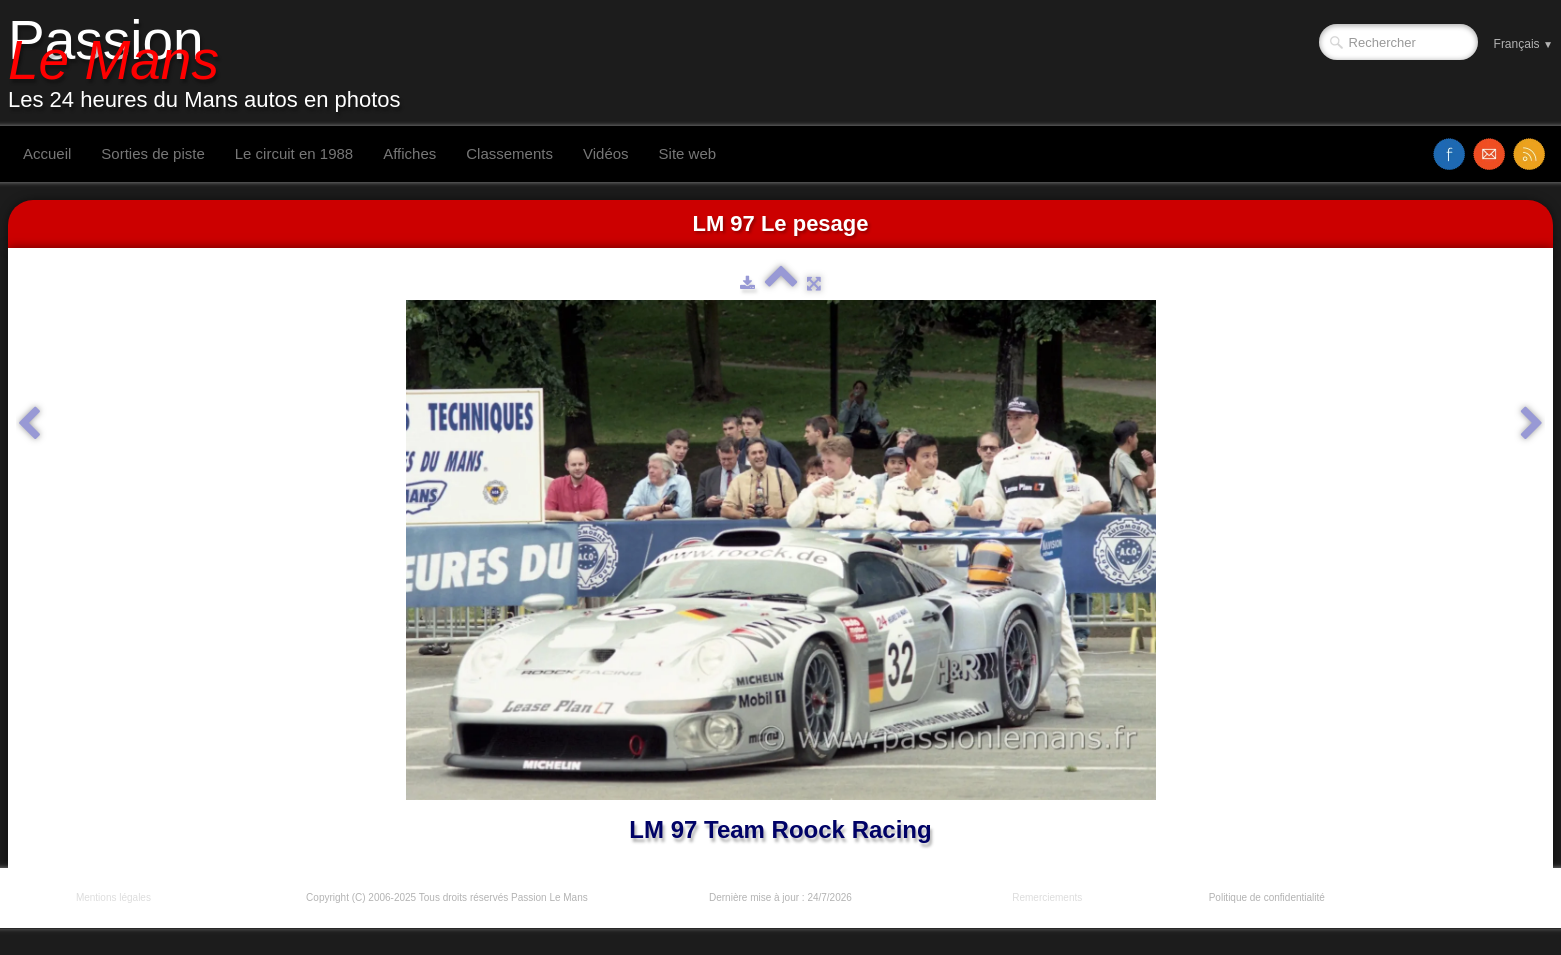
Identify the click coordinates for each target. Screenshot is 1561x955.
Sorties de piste (152, 153)
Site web (688, 153)
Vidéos (606, 153)
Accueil (47, 153)
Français (1523, 44)
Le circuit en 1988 (294, 153)
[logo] (212, 63)
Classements (509, 153)
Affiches (409, 153)
